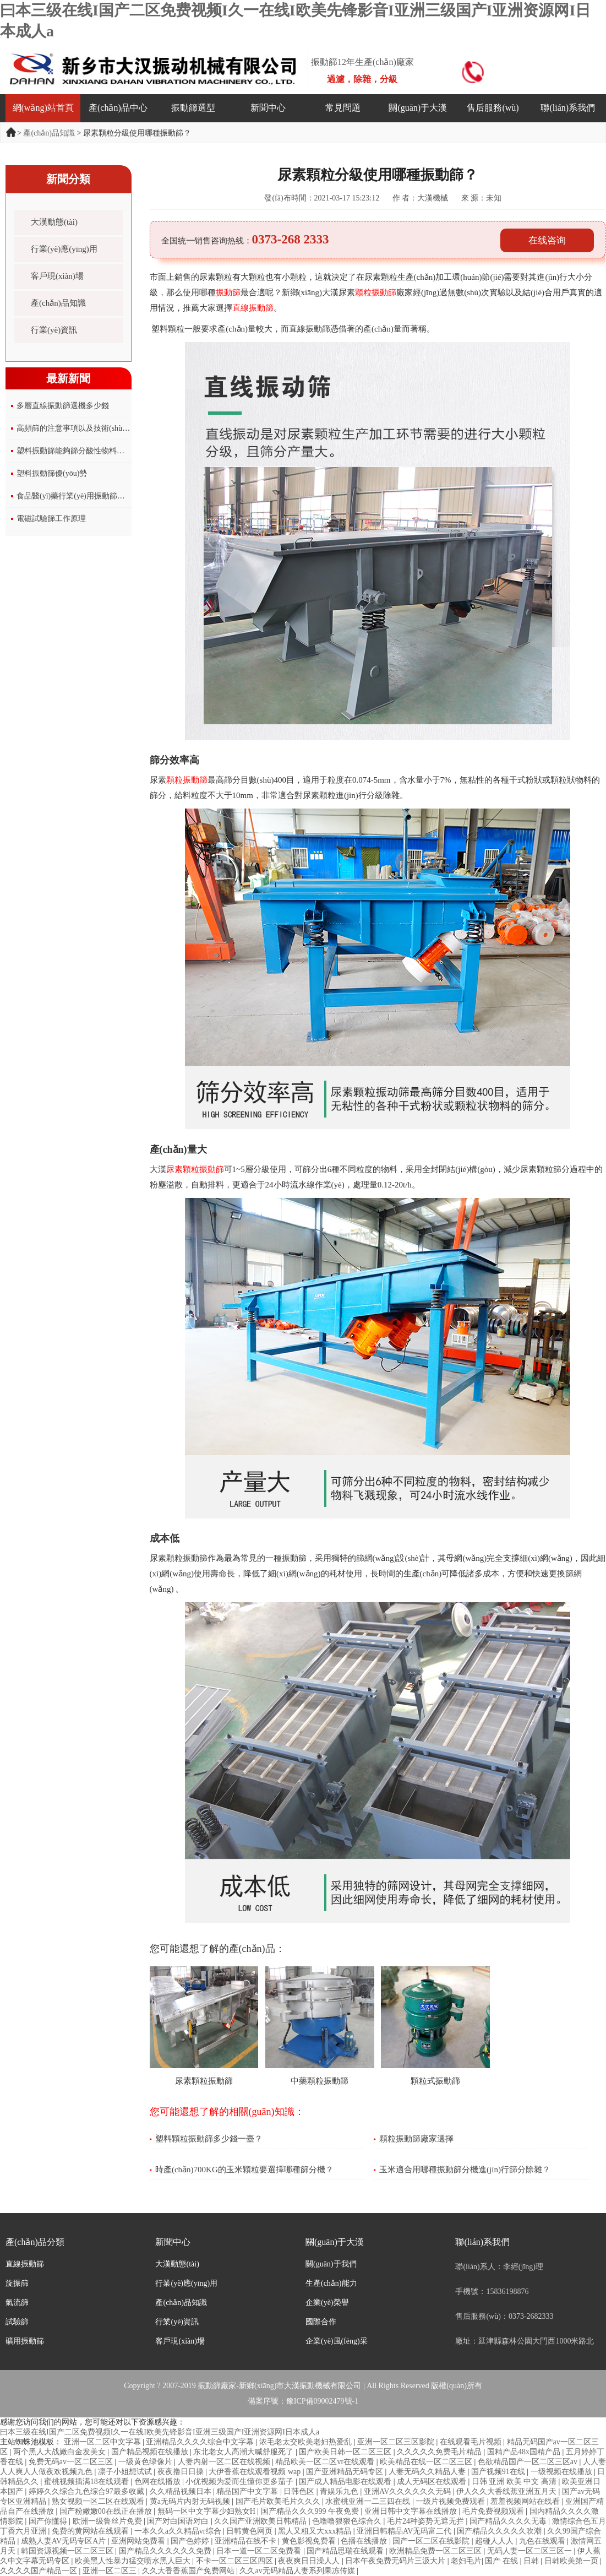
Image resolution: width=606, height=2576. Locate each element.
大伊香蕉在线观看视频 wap (255, 2471)
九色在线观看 (543, 2541)
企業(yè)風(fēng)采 (336, 2341)
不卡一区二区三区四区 (235, 2561)
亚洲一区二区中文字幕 (103, 2442)
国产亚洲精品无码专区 (345, 2471)
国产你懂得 (49, 2521)
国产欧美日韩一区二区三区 (346, 2452)
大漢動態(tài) (54, 222)
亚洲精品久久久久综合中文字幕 (201, 2442)
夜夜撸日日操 (181, 2471)
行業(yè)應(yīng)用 (64, 249)
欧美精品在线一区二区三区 (427, 2462)
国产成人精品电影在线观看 (346, 2481)
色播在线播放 (365, 2541)
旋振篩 (17, 2283)
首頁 (11, 132)
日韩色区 (299, 2491)
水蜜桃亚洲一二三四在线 (368, 2501)
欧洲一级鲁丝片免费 (108, 2521)
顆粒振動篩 (375, 292)
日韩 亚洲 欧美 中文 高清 (515, 2481)
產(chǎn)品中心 (118, 107)
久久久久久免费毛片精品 (440, 2452)
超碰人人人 (495, 2541)
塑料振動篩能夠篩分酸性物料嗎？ (74, 451)
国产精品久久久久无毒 (509, 2521)
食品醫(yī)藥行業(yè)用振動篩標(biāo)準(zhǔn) (94, 496)
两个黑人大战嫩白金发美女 (60, 2452)
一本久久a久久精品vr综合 (178, 2531)
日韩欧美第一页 (572, 2561)
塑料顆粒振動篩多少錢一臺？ (209, 2138)
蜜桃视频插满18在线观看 (87, 2481)
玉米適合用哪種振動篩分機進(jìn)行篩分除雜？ (464, 2169)
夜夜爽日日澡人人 (310, 2561)
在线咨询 (547, 240)
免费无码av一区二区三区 (72, 2462)
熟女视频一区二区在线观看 (99, 2501)
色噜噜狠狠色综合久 (348, 2521)
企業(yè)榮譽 (327, 2302)
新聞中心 (268, 107)
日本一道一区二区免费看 (259, 2551)
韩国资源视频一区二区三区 (68, 2551)
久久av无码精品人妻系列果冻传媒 (298, 2571)
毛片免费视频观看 (494, 2511)
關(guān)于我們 (331, 2264)
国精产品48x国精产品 (525, 2452)
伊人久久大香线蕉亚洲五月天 (507, 2491)
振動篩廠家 (217, 2386)
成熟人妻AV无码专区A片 (64, 2541)
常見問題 (343, 107)
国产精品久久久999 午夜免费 (311, 2511)
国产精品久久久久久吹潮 (500, 2531)
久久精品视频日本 (182, 2491)
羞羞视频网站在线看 (526, 2501)
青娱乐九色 (340, 2491)
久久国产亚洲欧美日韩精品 (261, 2521)
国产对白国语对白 (179, 2521)
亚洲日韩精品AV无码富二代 (405, 2531)
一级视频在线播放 (562, 2471)
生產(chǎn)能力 (331, 2283)
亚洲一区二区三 (111, 2571)
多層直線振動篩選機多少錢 (63, 406)
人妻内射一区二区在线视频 (225, 2462)
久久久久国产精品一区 (39, 2571)
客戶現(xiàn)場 (57, 276)
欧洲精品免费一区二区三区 (436, 2551)
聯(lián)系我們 (568, 107)
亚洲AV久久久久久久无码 (408, 2491)
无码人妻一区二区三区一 (530, 2551)
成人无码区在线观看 (432, 2481)
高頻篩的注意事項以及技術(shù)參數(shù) (86, 428)
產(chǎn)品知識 (49, 133)
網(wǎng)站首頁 (43, 107)
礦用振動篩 (25, 2341)
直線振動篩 (25, 2264)
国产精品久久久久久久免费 (166, 2551)
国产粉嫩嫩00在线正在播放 (106, 2511)
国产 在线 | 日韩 (513, 2561)
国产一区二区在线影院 (432, 2541)
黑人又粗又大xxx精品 (315, 2531)
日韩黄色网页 (250, 2531)
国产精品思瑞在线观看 (346, 2551)
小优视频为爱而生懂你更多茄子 (240, 2481)
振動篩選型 (193, 107)
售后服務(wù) (492, 107)
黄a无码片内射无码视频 (191, 2501)
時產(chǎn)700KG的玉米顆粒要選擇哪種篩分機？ (244, 2169)
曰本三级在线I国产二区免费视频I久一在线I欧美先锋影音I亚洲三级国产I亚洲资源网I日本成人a (159, 2432)
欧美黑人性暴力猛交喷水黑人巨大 (134, 2561)
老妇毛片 (466, 2561)
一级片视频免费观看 (451, 2501)
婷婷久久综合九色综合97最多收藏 (87, 2491)
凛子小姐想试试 (126, 2471)
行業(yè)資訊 (54, 330)
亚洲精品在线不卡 (247, 2541)
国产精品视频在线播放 (150, 2452)
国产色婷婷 (191, 2541)
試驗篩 (17, 2322)
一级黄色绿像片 (146, 2462)
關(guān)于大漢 (418, 107)
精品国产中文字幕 (248, 2491)
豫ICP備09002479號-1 (322, 2401)
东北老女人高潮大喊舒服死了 (244, 2452)
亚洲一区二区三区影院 (396, 2442)
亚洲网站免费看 (139, 2541)
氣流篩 (17, 2302)
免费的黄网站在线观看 (91, 2531)
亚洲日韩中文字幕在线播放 (411, 2511)
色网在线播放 (158, 2481)
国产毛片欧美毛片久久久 (279, 2501)
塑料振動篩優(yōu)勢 (52, 473)
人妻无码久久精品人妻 (428, 2471)
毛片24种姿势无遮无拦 (426, 2521)
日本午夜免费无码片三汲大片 (396, 2561)
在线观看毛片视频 (472, 2442)
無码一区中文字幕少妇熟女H (207, 2511)
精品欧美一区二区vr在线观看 (325, 2462)
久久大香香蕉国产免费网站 (189, 2571)
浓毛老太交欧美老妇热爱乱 (306, 2442)
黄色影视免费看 (310, 2541)
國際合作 (320, 2322)
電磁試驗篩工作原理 (51, 518)
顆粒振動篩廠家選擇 (416, 2138)
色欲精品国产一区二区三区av (529, 2462)
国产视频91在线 (499, 2471)
